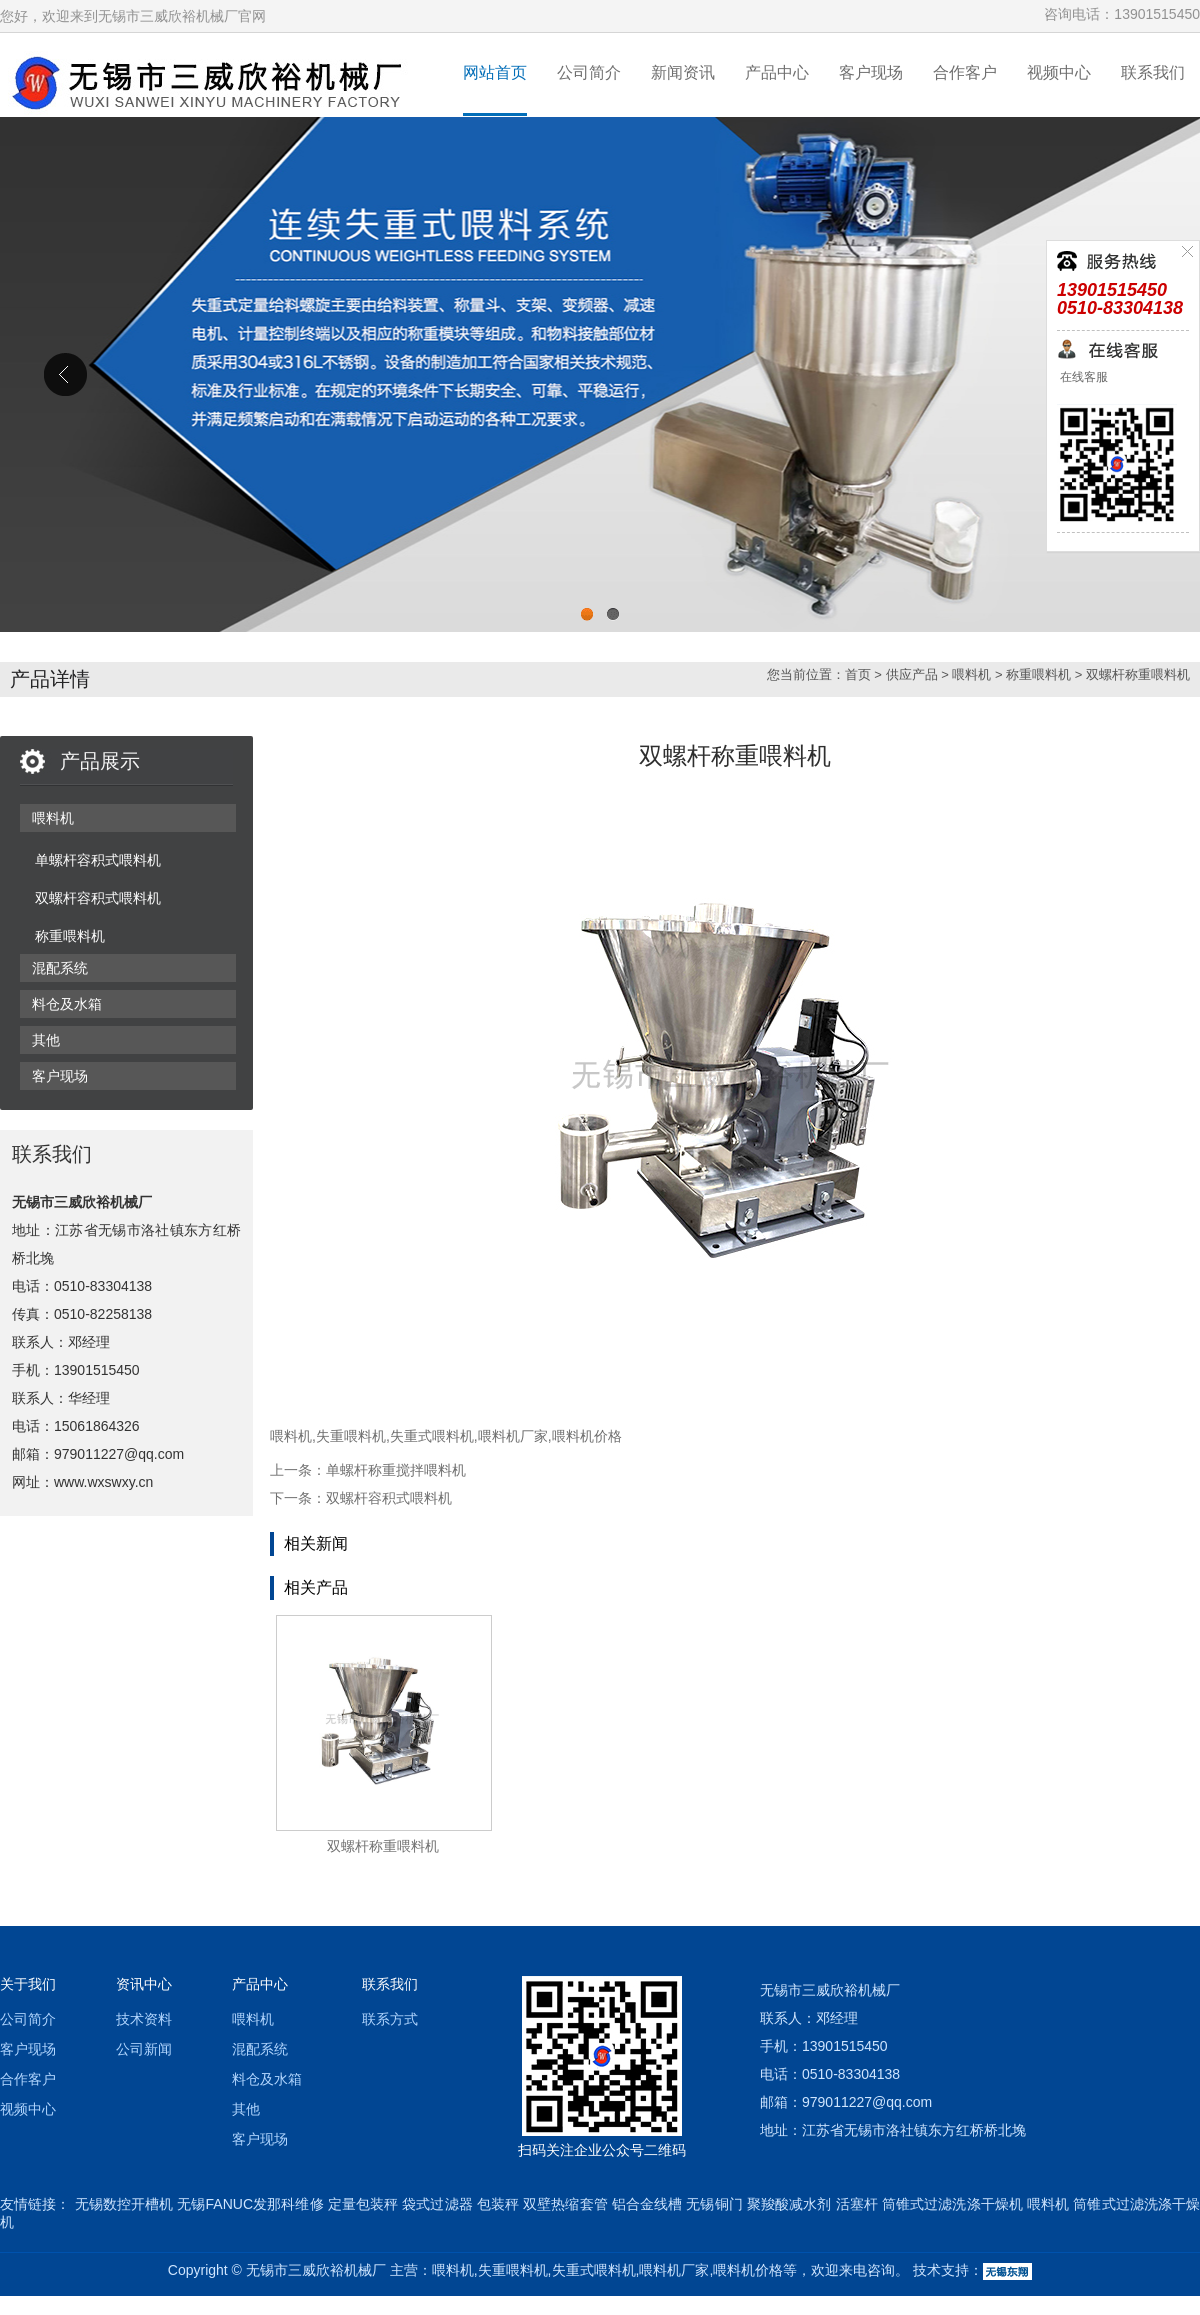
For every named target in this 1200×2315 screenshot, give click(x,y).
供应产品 (912, 674)
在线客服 (1082, 377)
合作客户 (965, 72)
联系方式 (390, 2019)
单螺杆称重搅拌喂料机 (396, 1470)
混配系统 (60, 968)
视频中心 (1059, 72)
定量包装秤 (363, 2204)
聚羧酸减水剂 (789, 2204)
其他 (46, 1040)
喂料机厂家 (513, 1436)
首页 (858, 674)
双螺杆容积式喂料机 (98, 898)
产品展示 (100, 761)
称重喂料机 (1038, 674)
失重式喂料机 (432, 1436)
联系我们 (1153, 72)
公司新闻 (144, 2049)
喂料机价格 (587, 1436)
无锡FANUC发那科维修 (250, 2204)
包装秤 (498, 2204)
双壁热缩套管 (565, 2204)
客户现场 (871, 72)
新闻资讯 (683, 72)
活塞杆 (857, 2204)
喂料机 (971, 674)
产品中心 (777, 72)
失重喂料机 (351, 1436)
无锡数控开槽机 (124, 2204)
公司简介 (589, 72)
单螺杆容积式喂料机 (98, 860)
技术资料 (144, 2019)
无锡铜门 (714, 2204)
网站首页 (495, 72)
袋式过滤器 (437, 2204)
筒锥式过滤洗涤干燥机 (952, 2204)
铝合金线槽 (647, 2204)
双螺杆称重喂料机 (1138, 674)
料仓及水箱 (67, 1004)
